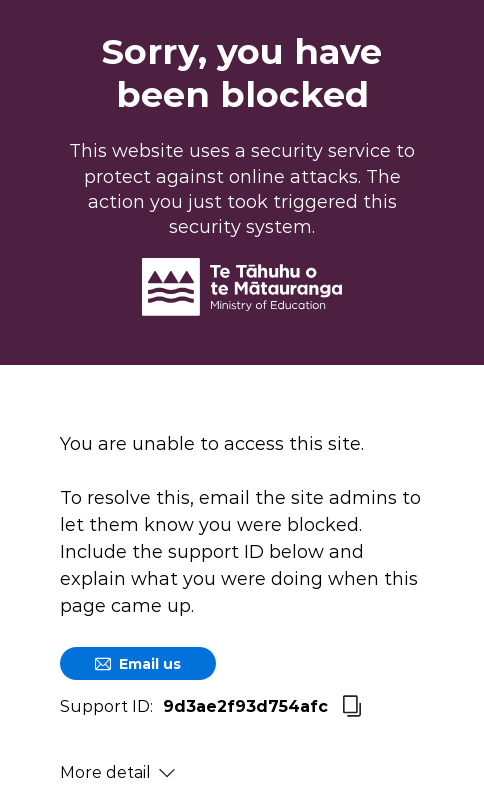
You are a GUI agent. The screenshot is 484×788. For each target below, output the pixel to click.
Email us (138, 664)
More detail (117, 772)
